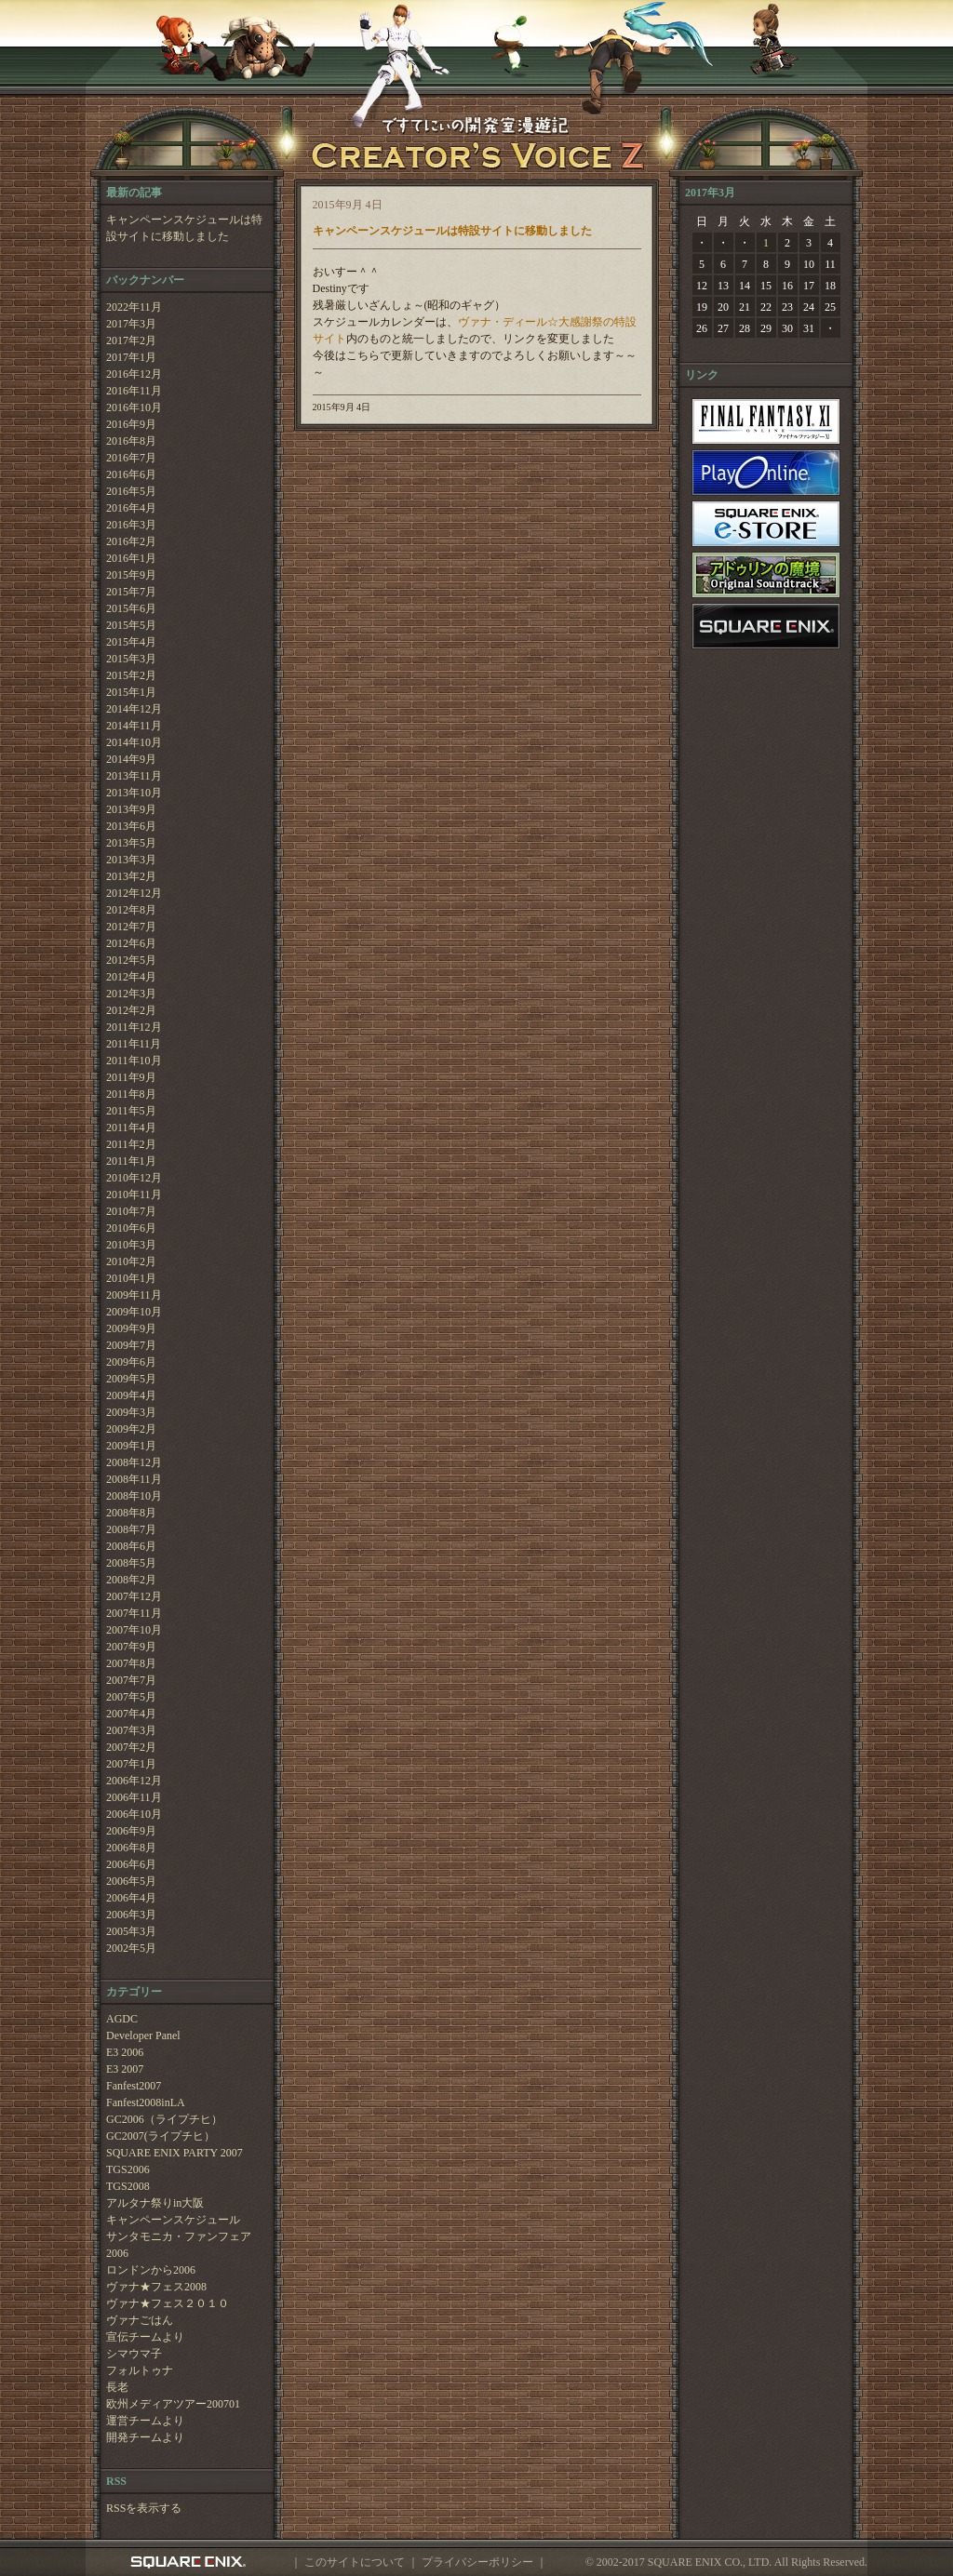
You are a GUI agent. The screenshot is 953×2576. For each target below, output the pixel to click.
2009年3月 (131, 1412)
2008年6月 (131, 1546)
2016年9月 (131, 424)
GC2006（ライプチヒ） (164, 2119)
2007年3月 (131, 1730)
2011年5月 (131, 1110)
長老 (117, 2387)
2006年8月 (131, 1847)
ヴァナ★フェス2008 (156, 2286)
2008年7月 (131, 1529)
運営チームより (145, 2420)
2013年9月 (131, 809)
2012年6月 (131, 943)
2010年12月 (134, 1177)
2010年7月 (131, 1211)
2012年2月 (131, 1010)
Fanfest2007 (133, 2085)
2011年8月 (131, 1094)
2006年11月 (134, 1797)
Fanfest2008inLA (145, 2102)
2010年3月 (131, 1244)
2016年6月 (131, 474)
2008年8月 (131, 1512)
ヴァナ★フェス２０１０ (167, 2303)
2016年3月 (131, 524)
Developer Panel (143, 2035)
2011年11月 (133, 1043)
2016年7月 (131, 457)
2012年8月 (131, 909)
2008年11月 (134, 1479)
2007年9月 (131, 1646)
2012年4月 (131, 976)
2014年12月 (134, 708)
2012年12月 (134, 893)
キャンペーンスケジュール (173, 2219)
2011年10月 (134, 1060)
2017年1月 (131, 357)
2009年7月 (131, 1345)
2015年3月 (131, 658)
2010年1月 (131, 1278)
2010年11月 (134, 1194)
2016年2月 (131, 541)
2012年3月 (131, 993)
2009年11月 (134, 1294)
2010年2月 (131, 1261)
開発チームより (145, 2437)
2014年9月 (131, 759)
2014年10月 (134, 742)
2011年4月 (131, 1127)
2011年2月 (131, 1144)
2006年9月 (131, 1830)
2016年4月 (131, 507)
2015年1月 (131, 692)
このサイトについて (354, 2562)
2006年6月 (131, 1864)
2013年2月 (131, 876)
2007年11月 (134, 1613)
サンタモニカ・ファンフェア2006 (178, 2245)
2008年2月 (131, 1579)
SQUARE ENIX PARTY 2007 (174, 2152)
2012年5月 (131, 960)
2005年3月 (131, 1931)
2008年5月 (131, 1562)
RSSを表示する (143, 2508)
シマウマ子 (134, 2353)
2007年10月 (134, 1629)
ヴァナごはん (139, 2320)
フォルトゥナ (139, 2370)
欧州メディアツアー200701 (173, 2403)
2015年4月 (131, 641)
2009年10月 (134, 1311)
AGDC (122, 2018)
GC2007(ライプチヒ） (160, 2135)
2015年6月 (131, 608)
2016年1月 (131, 558)
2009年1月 (131, 1445)
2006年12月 (134, 1780)
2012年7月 (131, 926)
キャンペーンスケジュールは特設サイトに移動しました (184, 228)
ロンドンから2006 (150, 2269)
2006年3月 (131, 1914)
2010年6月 (131, 1228)
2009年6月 (131, 1361)
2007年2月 (131, 1747)
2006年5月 (131, 1881)
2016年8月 (131, 440)
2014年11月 (134, 725)
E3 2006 (124, 2052)
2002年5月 (131, 1948)
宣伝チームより (145, 2336)
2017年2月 (131, 340)
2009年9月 (131, 1328)
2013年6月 (131, 826)
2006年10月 (134, 1814)
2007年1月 (131, 1763)
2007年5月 (131, 1696)
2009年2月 (131, 1428)
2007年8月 (131, 1663)
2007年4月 (131, 1713)
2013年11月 (134, 775)
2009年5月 (131, 1378)
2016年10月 (134, 407)
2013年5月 (131, 842)
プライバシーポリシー (477, 2562)
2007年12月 (134, 1596)
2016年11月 (134, 390)
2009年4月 (131, 1395)
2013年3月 (131, 859)
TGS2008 (128, 2186)
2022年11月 (134, 307)
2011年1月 (131, 1161)
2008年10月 (134, 1495)
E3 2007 (124, 2068)
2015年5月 (131, 625)
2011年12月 (134, 1027)
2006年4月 (131, 1897)
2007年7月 (131, 1680)
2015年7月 (131, 591)
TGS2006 (128, 2169)
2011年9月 (131, 1077)
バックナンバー (145, 280)
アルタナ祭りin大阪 (155, 2202)
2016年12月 (134, 373)
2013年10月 (134, 792)
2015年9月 (131, 574)
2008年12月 (134, 1462)
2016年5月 (131, 491)
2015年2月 (131, 675)
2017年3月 (131, 323)
